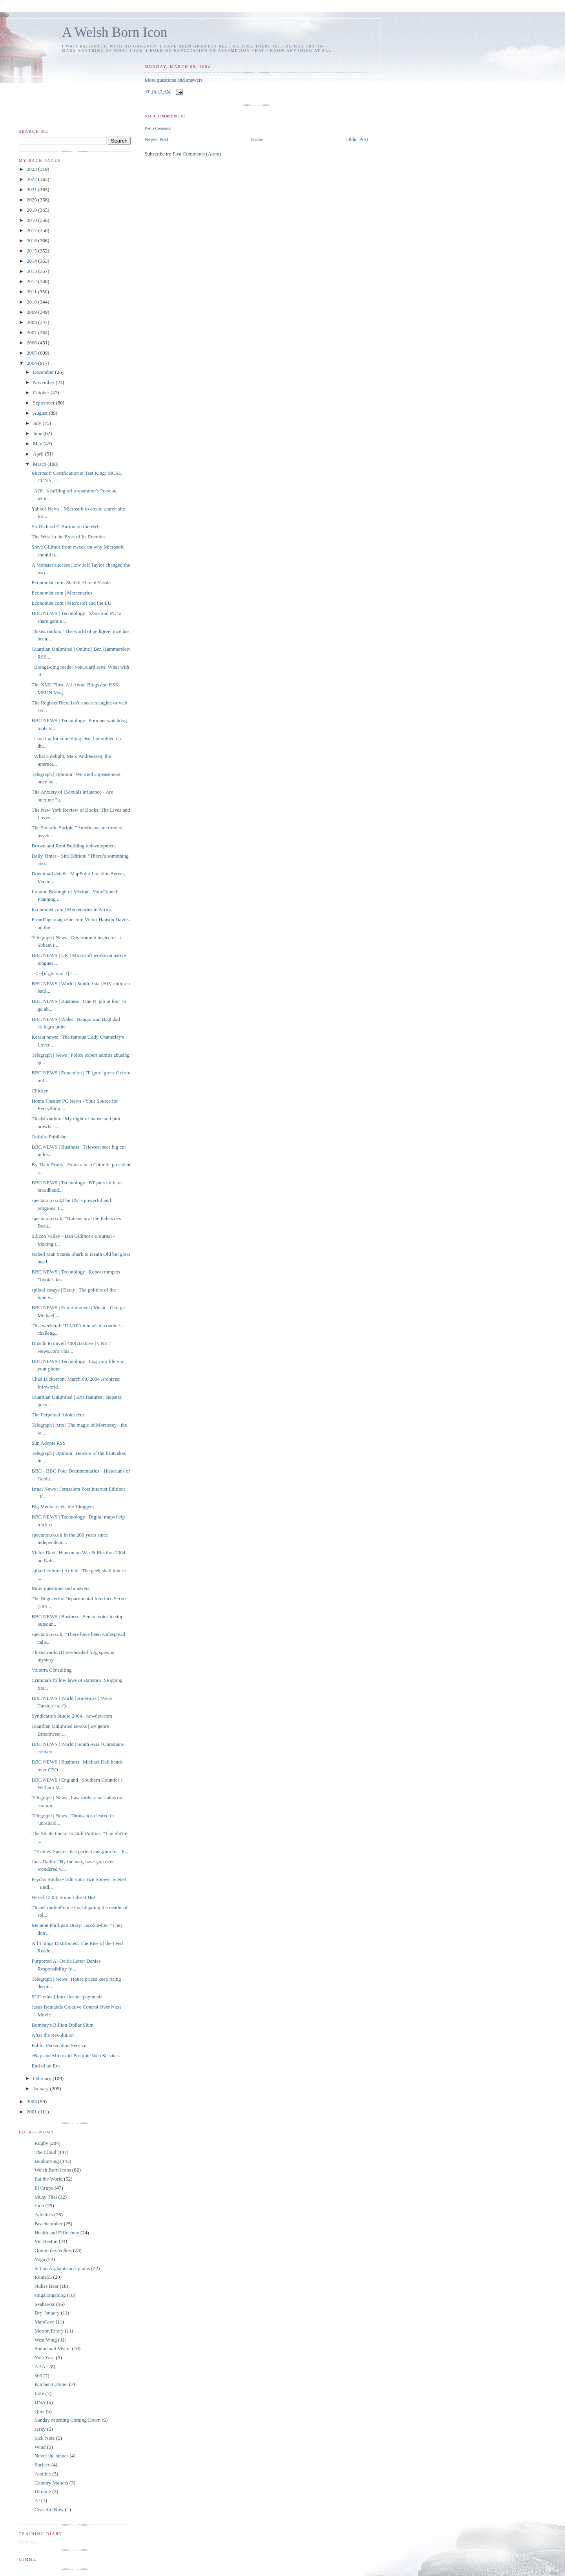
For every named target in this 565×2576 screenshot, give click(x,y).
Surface (42, 2465)
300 (38, 2375)
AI (37, 2500)
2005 (32, 353)
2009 (32, 312)
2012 (32, 281)
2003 (32, 2101)
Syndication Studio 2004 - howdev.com (71, 1716)
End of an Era (45, 2066)
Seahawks (45, 2304)
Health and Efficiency (57, 2233)
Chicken (39, 1091)
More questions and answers (173, 80)
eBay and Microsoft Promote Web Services (75, 2055)
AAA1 (41, 2366)
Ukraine (43, 2491)
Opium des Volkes (53, 2250)
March (40, 464)
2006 (32, 343)
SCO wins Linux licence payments (66, 1997)
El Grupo (44, 2188)
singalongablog (50, 2295)
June (38, 433)
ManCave (45, 2322)
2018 (32, 220)
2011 (32, 292)
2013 (32, 271)
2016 (32, 240)
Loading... (29, 2542)
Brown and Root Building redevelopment (73, 846)
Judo (39, 2205)
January (41, 2088)
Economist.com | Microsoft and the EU (71, 603)
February (43, 2078)
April (39, 454)
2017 (32, 230)
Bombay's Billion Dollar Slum (62, 2025)
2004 (32, 363)
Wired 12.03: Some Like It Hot (63, 1897)
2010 (32, 302)
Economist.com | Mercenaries (61, 593)
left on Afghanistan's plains (62, 2268)
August (41, 413)
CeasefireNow (49, 2509)
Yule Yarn (45, 2357)
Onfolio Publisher (49, 1137)
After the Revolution (52, 2035)
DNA (40, 2402)
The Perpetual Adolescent (57, 1415)
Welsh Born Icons (53, 2170)
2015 (32, 251)
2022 (32, 179)
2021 (32, 189)
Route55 (43, 2277)
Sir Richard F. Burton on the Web (65, 526)
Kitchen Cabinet (51, 2384)
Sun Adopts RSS (48, 1443)
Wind (40, 2447)
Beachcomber (48, 2224)
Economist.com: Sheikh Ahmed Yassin (71, 582)
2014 (32, 261)
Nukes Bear (46, 2286)
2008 (32, 322)
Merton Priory (49, 2331)
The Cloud (45, 2152)
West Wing (46, 2340)
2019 (32, 210)
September (44, 403)
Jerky (40, 2429)
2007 (32, 332)
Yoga (40, 2259)
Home (257, 139)
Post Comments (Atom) (197, 154)
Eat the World (49, 2179)
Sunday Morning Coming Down (67, 2420)
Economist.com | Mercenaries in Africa (71, 909)
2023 (32, 169)
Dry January (47, 2313)
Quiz (39, 2411)
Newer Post (156, 139)
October (42, 392)
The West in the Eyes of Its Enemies (68, 537)
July (38, 423)
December (44, 372)
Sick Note (45, 2438)
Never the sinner (51, 2456)
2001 (32, 2112)
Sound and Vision (53, 2348)
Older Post (357, 139)
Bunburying (47, 2161)
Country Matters (51, 2483)
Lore (39, 2393)
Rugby (41, 2143)
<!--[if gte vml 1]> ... (54, 973)
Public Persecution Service (58, 2045)
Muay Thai (46, 2197)
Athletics (44, 2214)
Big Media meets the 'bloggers (62, 1506)
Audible (43, 2474)
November (44, 382)
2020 (32, 200)
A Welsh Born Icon (114, 32)
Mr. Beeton (46, 2241)
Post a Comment (157, 128)
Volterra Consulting (51, 1670)
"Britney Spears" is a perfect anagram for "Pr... (80, 1851)
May (38, 443)
